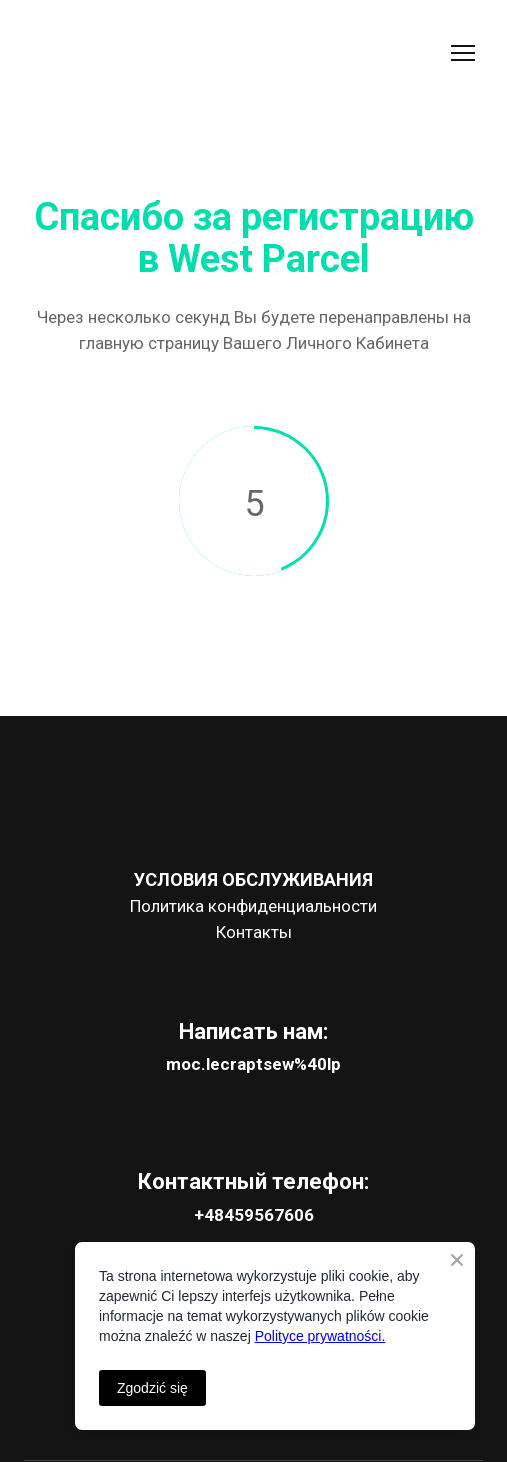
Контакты (254, 932)
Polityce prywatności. (320, 1336)
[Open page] (253, 803)
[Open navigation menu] (463, 53)
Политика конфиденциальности (253, 906)
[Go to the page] (118, 53)
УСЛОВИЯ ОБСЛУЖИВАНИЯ (253, 879)
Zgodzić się (152, 1388)
